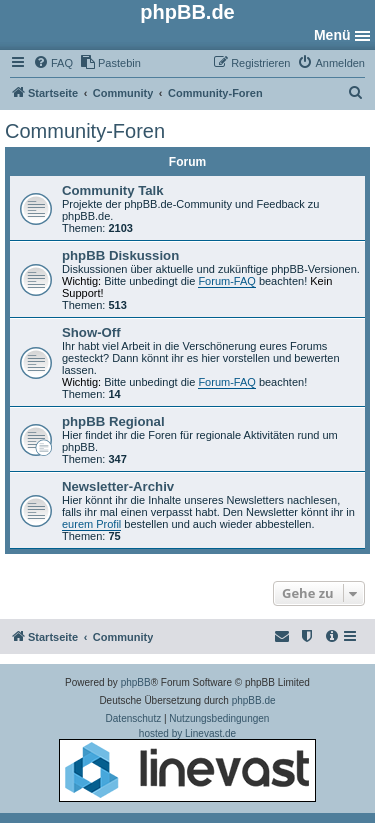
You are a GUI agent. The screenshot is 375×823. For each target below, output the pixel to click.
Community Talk (113, 190)
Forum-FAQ (226, 281)
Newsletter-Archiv (118, 486)
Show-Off (91, 332)
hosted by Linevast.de (187, 765)
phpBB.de (254, 700)
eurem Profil (91, 524)
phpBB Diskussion (120, 255)
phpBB (136, 682)
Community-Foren (85, 131)
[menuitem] (53, 63)
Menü (332, 35)
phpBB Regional (113, 421)
